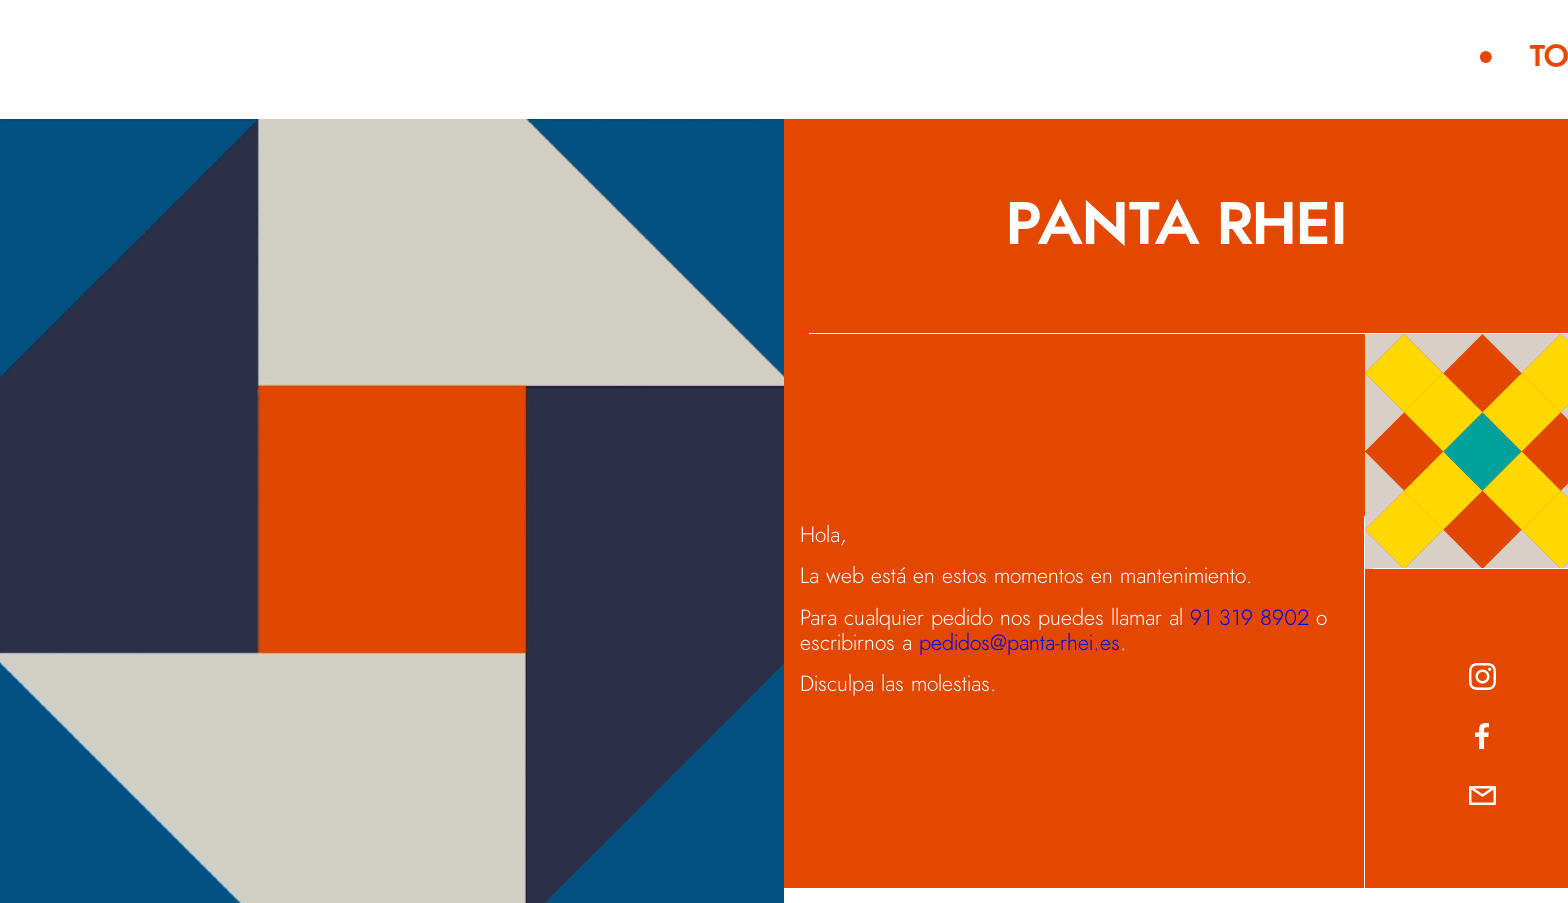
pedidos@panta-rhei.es (1019, 643)
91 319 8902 (1249, 618)
